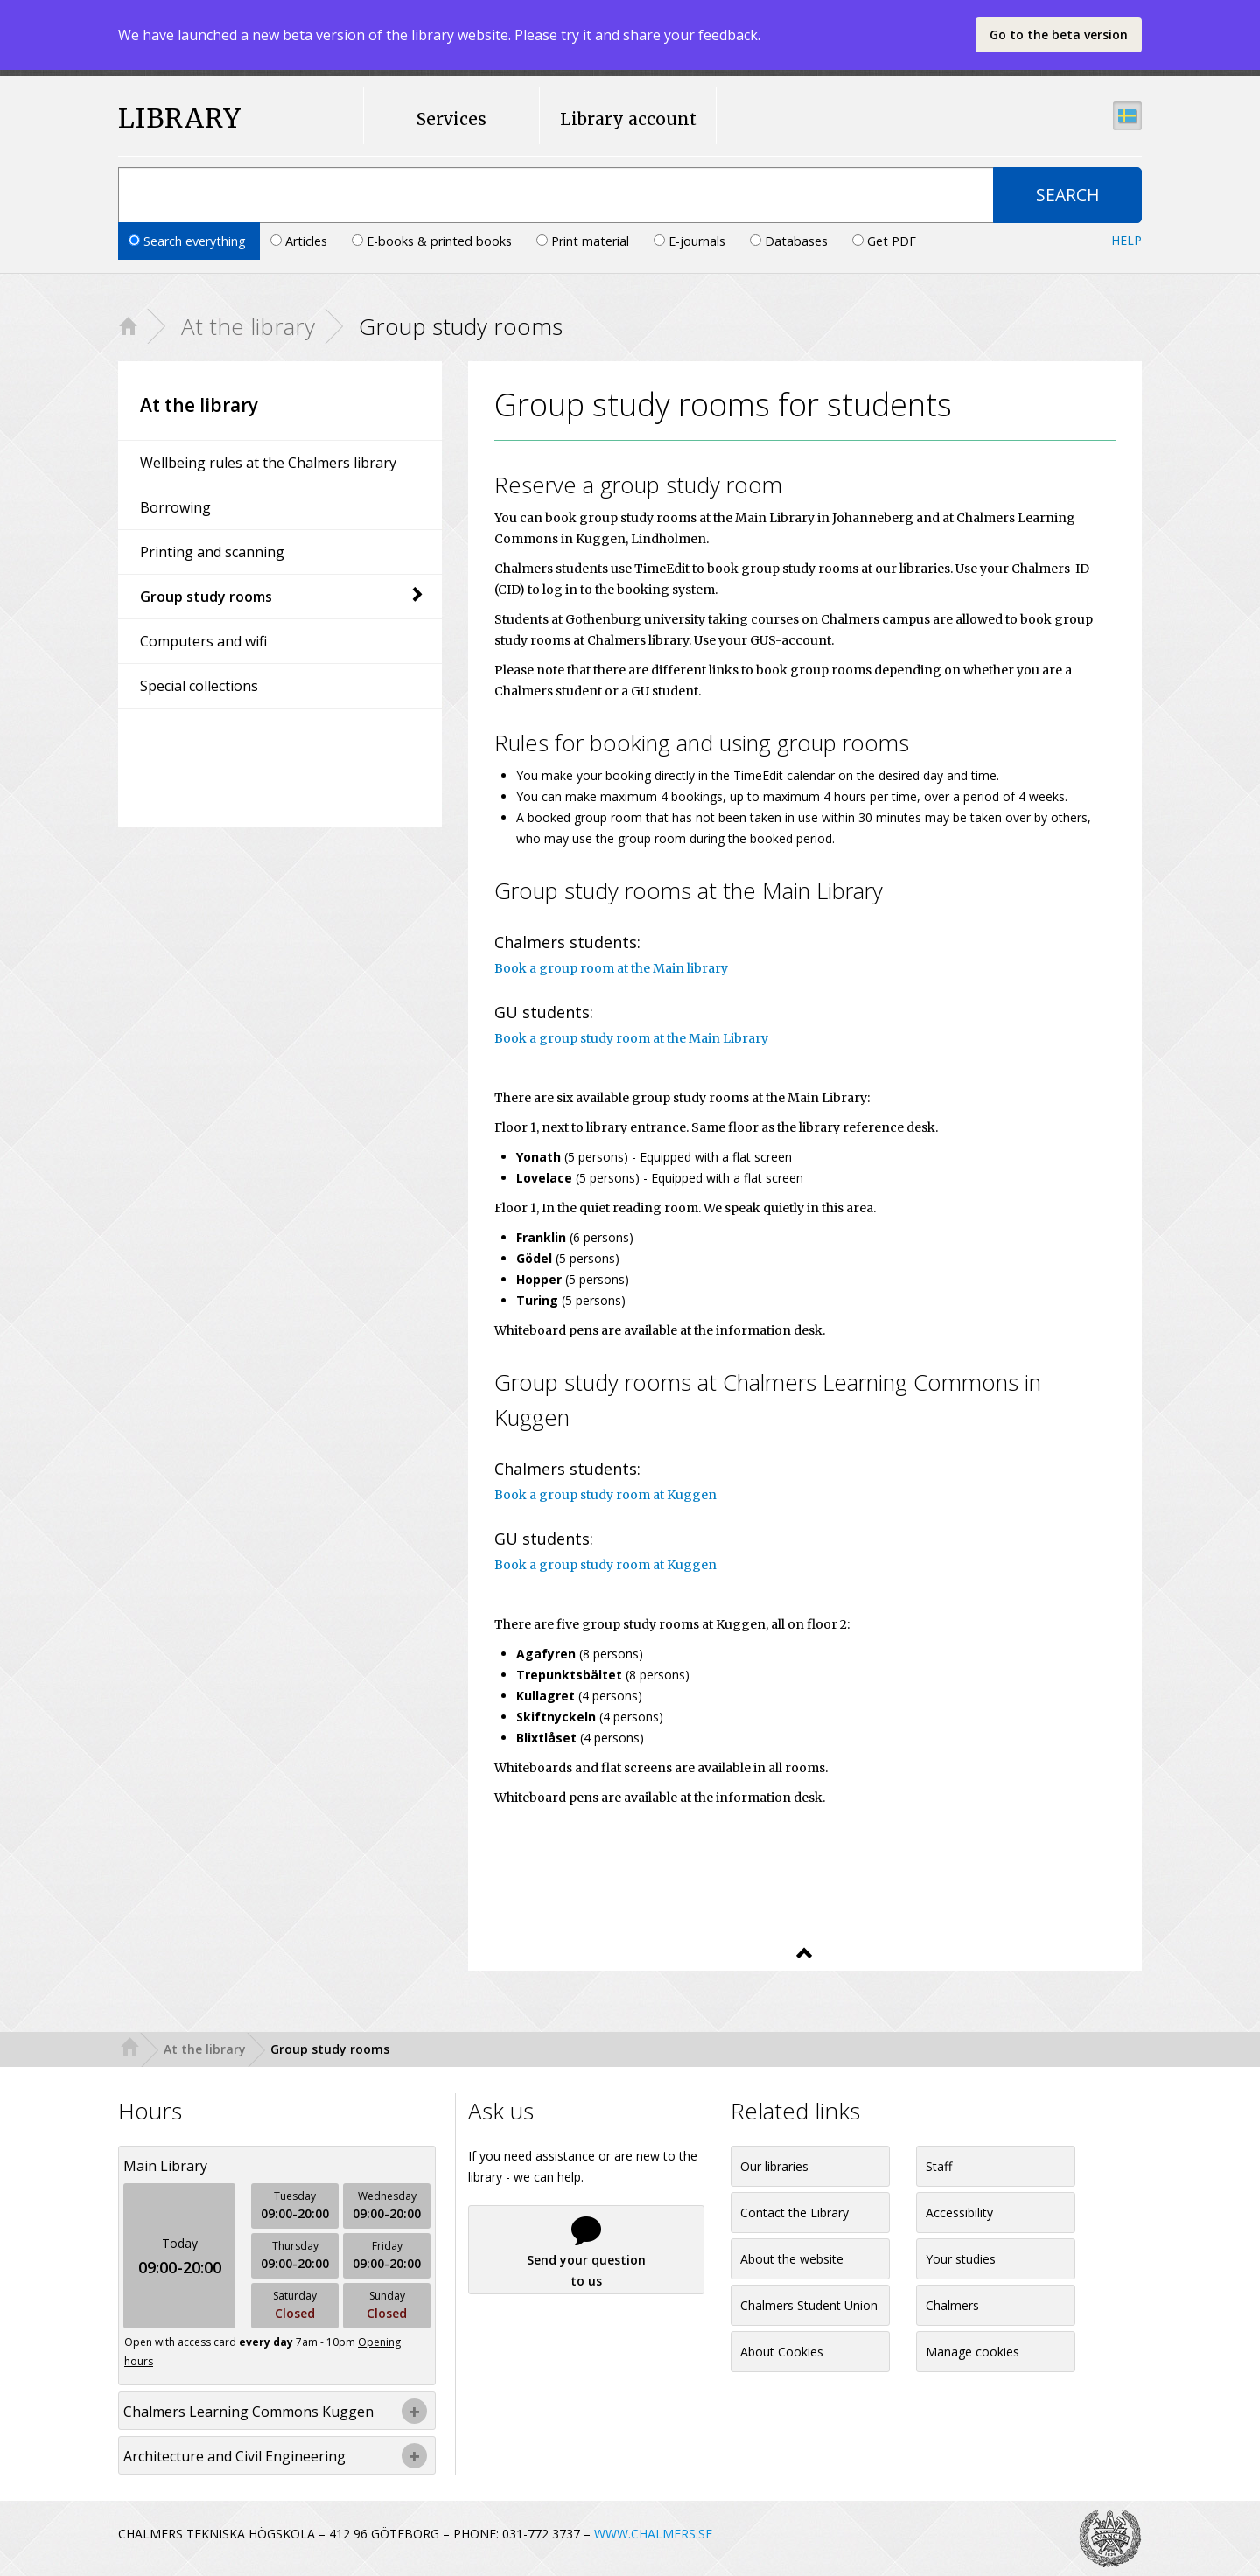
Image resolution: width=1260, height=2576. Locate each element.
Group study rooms (282, 596)
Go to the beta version (1059, 34)
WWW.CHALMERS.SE (653, 2533)
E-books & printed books (433, 241)
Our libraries (774, 2166)
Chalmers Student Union (809, 2305)
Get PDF (884, 241)
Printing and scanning (212, 552)
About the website (792, 2259)
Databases (790, 241)
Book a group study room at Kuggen (605, 1495)
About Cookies (781, 2351)
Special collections (199, 685)
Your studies (961, 2259)
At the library (248, 326)
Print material (584, 241)
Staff (939, 2166)
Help (1126, 240)
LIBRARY (180, 118)
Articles (300, 241)
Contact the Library (794, 2212)
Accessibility (959, 2212)
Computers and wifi (203, 641)
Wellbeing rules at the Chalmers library (268, 462)
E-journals (691, 241)
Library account (628, 118)
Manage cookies (972, 2351)
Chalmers (952, 2305)
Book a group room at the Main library (611, 968)
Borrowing (175, 507)
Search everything (189, 241)
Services (451, 118)
